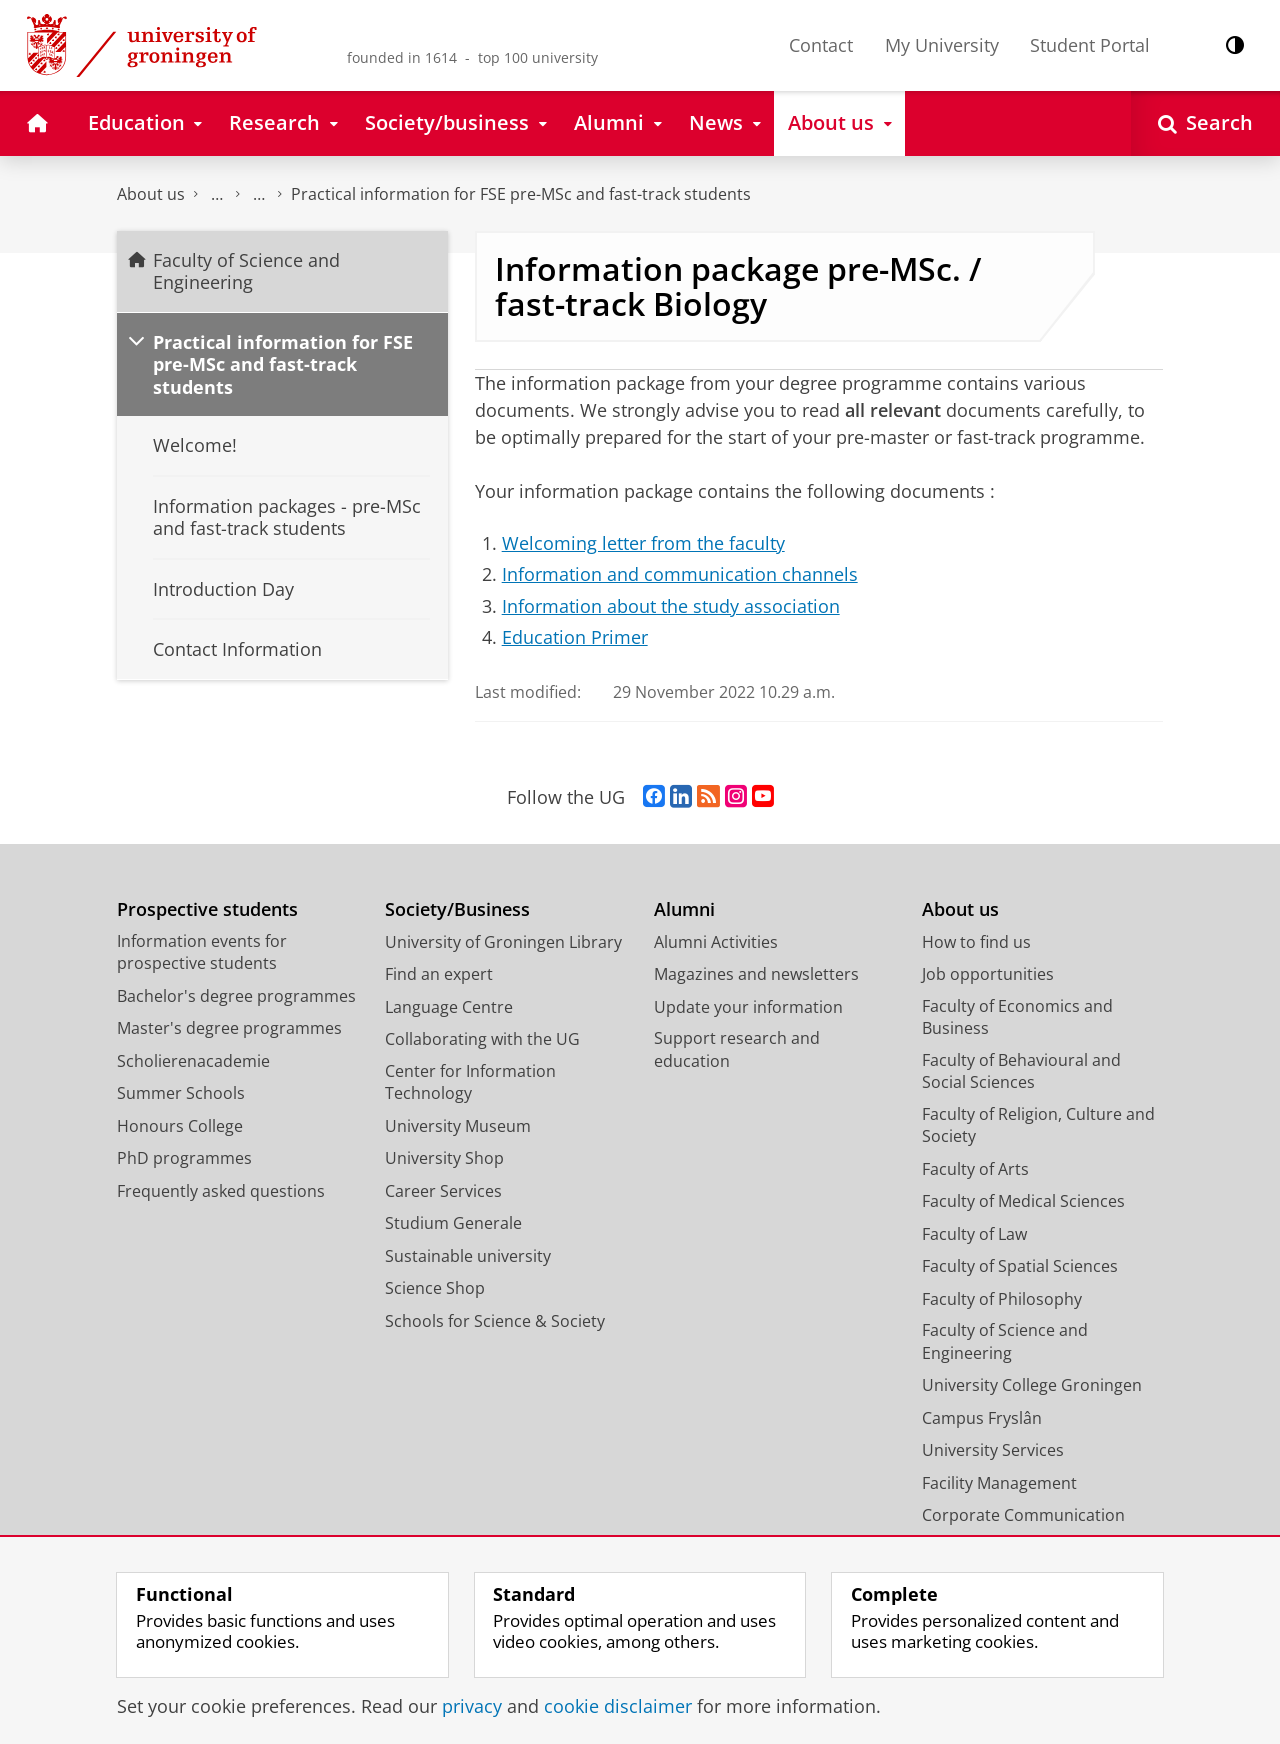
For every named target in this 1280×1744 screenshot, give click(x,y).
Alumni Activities (716, 942)
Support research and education (737, 1049)
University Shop (444, 1158)
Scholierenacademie (193, 1061)
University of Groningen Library (503, 942)
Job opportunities (988, 974)
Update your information (748, 1007)
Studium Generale (453, 1223)
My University (942, 45)
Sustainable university (468, 1256)
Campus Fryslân (982, 1418)
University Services (993, 1450)
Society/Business (457, 909)
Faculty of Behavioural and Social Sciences (1021, 1071)
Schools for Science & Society (495, 1321)
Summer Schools (181, 1093)
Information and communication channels (680, 574)
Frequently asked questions (221, 1191)
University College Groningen (1032, 1385)
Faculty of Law (974, 1234)
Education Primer (575, 637)
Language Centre (449, 1007)
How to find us (976, 942)
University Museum (458, 1126)
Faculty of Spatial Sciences (1020, 1266)
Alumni (684, 909)
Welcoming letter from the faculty (643, 543)
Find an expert (439, 974)
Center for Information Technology (470, 1082)
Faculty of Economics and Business (1017, 1017)
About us (151, 194)
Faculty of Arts (975, 1169)
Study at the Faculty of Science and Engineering (259, 194)
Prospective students (207, 909)
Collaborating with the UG (482, 1039)
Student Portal (1090, 45)
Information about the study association (671, 606)
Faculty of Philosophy (1002, 1299)
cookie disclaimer (618, 1706)
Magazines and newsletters (756, 974)
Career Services (443, 1191)
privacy (472, 1706)
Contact (821, 45)
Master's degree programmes (229, 1028)
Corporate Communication (1023, 1515)
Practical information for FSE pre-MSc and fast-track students (521, 194)
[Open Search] (1205, 123)
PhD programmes (184, 1158)
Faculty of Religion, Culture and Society (1038, 1125)
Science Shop (435, 1288)
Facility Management (999, 1483)
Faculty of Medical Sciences (1023, 1201)
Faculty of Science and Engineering (217, 194)
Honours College (180, 1126)
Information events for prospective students (202, 952)
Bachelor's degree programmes (236, 996)
